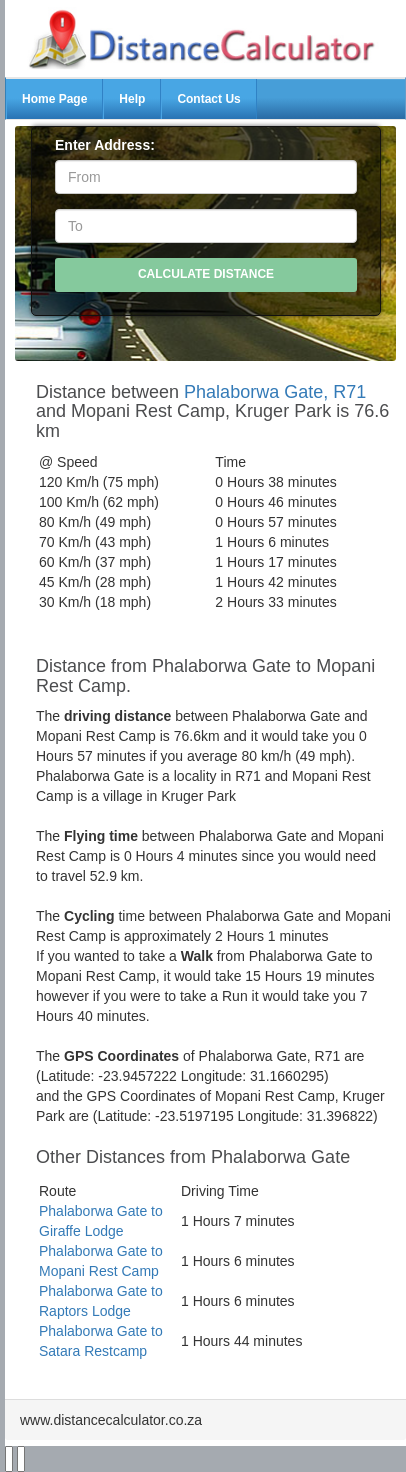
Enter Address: (105, 145)
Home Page (54, 99)
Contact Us (208, 99)
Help (132, 99)
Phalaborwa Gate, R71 (275, 392)
